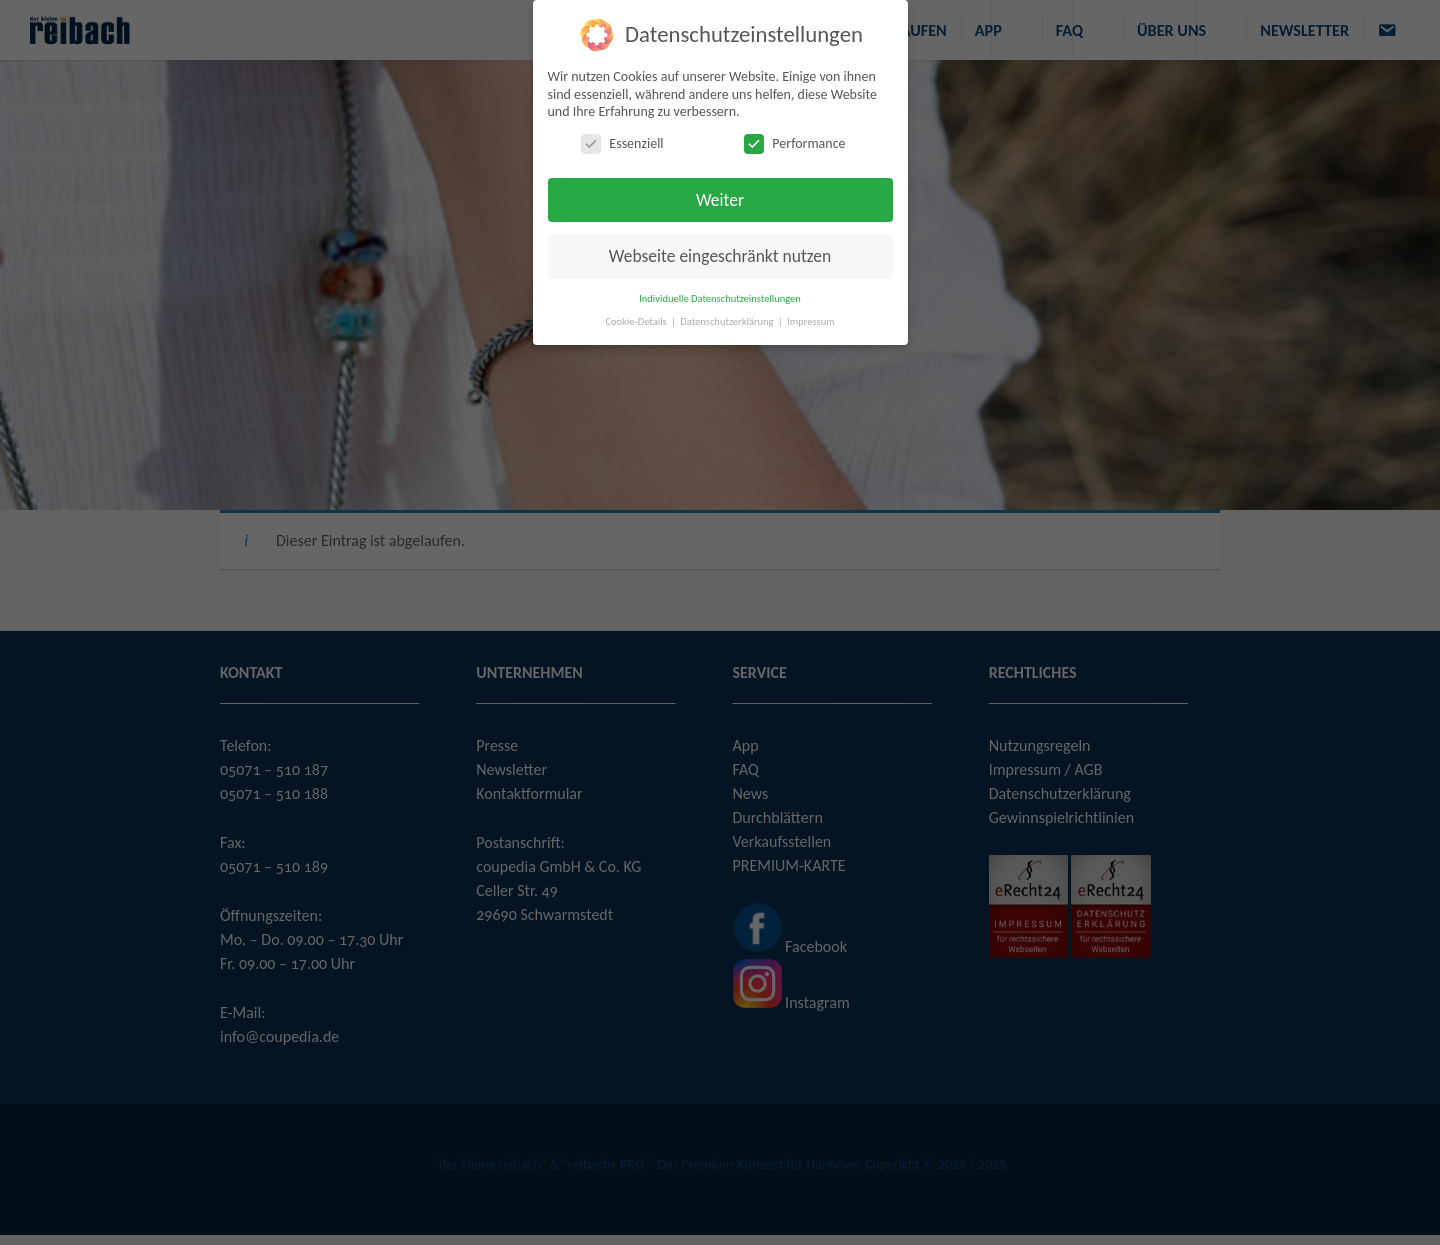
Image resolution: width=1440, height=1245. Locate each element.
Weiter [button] (720, 200)
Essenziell (622, 143)
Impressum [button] (810, 321)
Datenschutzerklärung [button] (728, 321)
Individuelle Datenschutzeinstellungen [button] (720, 298)
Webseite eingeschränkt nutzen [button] (720, 256)
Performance (794, 143)
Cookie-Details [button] (637, 321)
